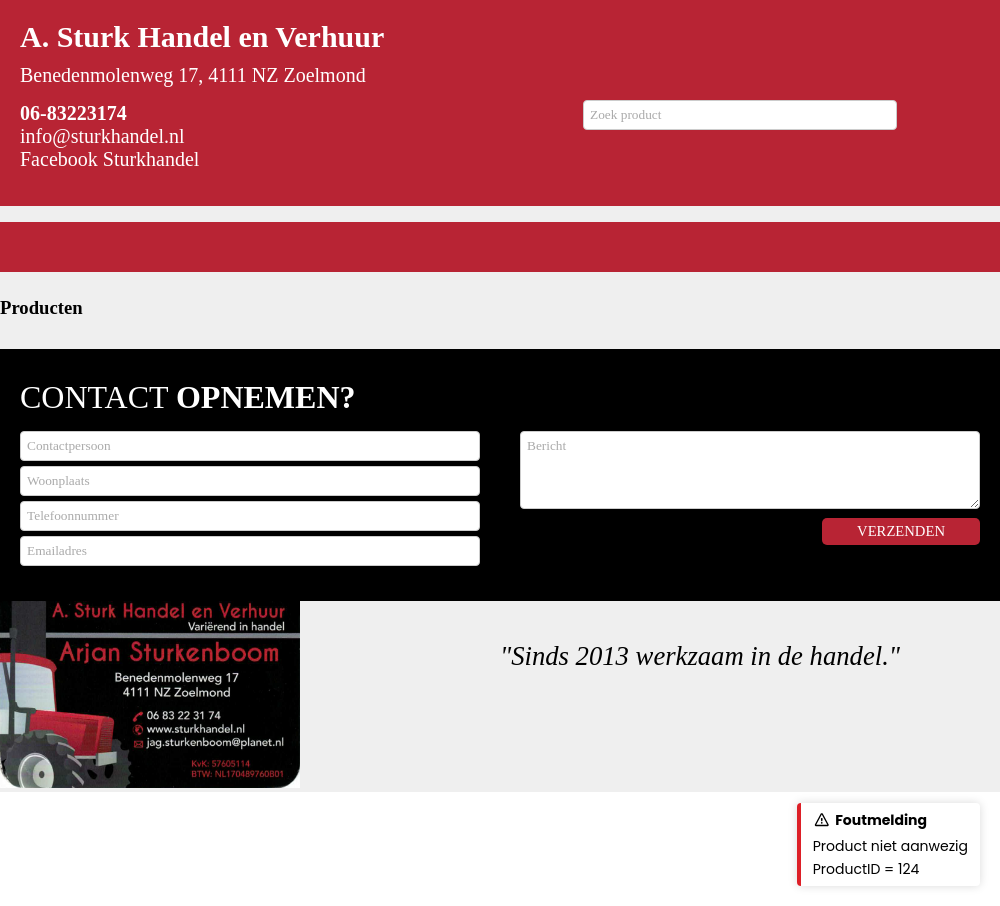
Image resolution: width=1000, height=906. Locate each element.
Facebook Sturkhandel (109, 159)
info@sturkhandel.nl (102, 136)
